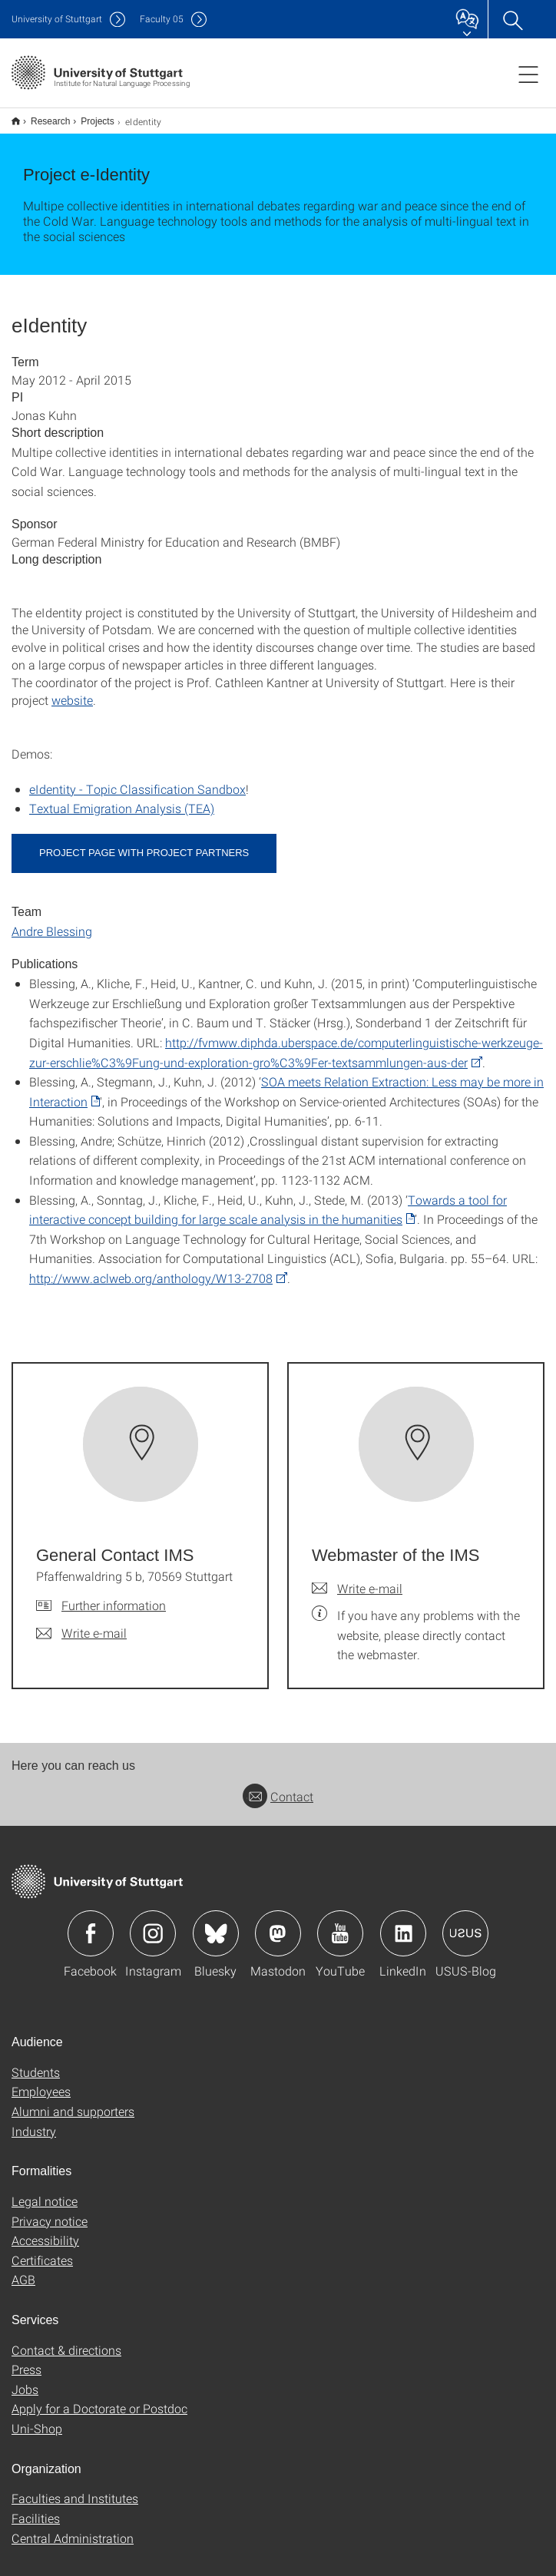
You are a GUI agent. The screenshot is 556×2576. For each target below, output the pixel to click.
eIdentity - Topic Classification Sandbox (137, 779)
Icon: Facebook (91, 1923)
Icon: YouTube (340, 1923)
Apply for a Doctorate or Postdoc (99, 2398)
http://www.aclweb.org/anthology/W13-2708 (151, 1268)
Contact (278, 1786)
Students (36, 2062)
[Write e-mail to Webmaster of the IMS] (357, 1579)
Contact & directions (66, 2340)
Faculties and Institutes (75, 2488)
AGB (23, 2269)
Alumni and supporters (73, 2101)
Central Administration (73, 2528)
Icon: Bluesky (216, 1923)
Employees (41, 2081)
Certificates (42, 2250)
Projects (88, 116)
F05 (162, 19)
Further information (113, 1595)
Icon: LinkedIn (403, 1923)
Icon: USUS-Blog (465, 1923)
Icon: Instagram (153, 1923)
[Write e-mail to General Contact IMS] (81, 1623)
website (72, 690)
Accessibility (45, 2230)
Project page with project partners (144, 842)
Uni (57, 19)
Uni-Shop (37, 2418)
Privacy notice (50, 2211)
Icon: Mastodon (278, 1923)
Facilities (36, 2508)
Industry (34, 2121)
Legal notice (45, 2191)
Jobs (25, 2379)
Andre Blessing (52, 921)
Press (26, 2359)
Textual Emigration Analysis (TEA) (121, 798)
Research (41, 116)
